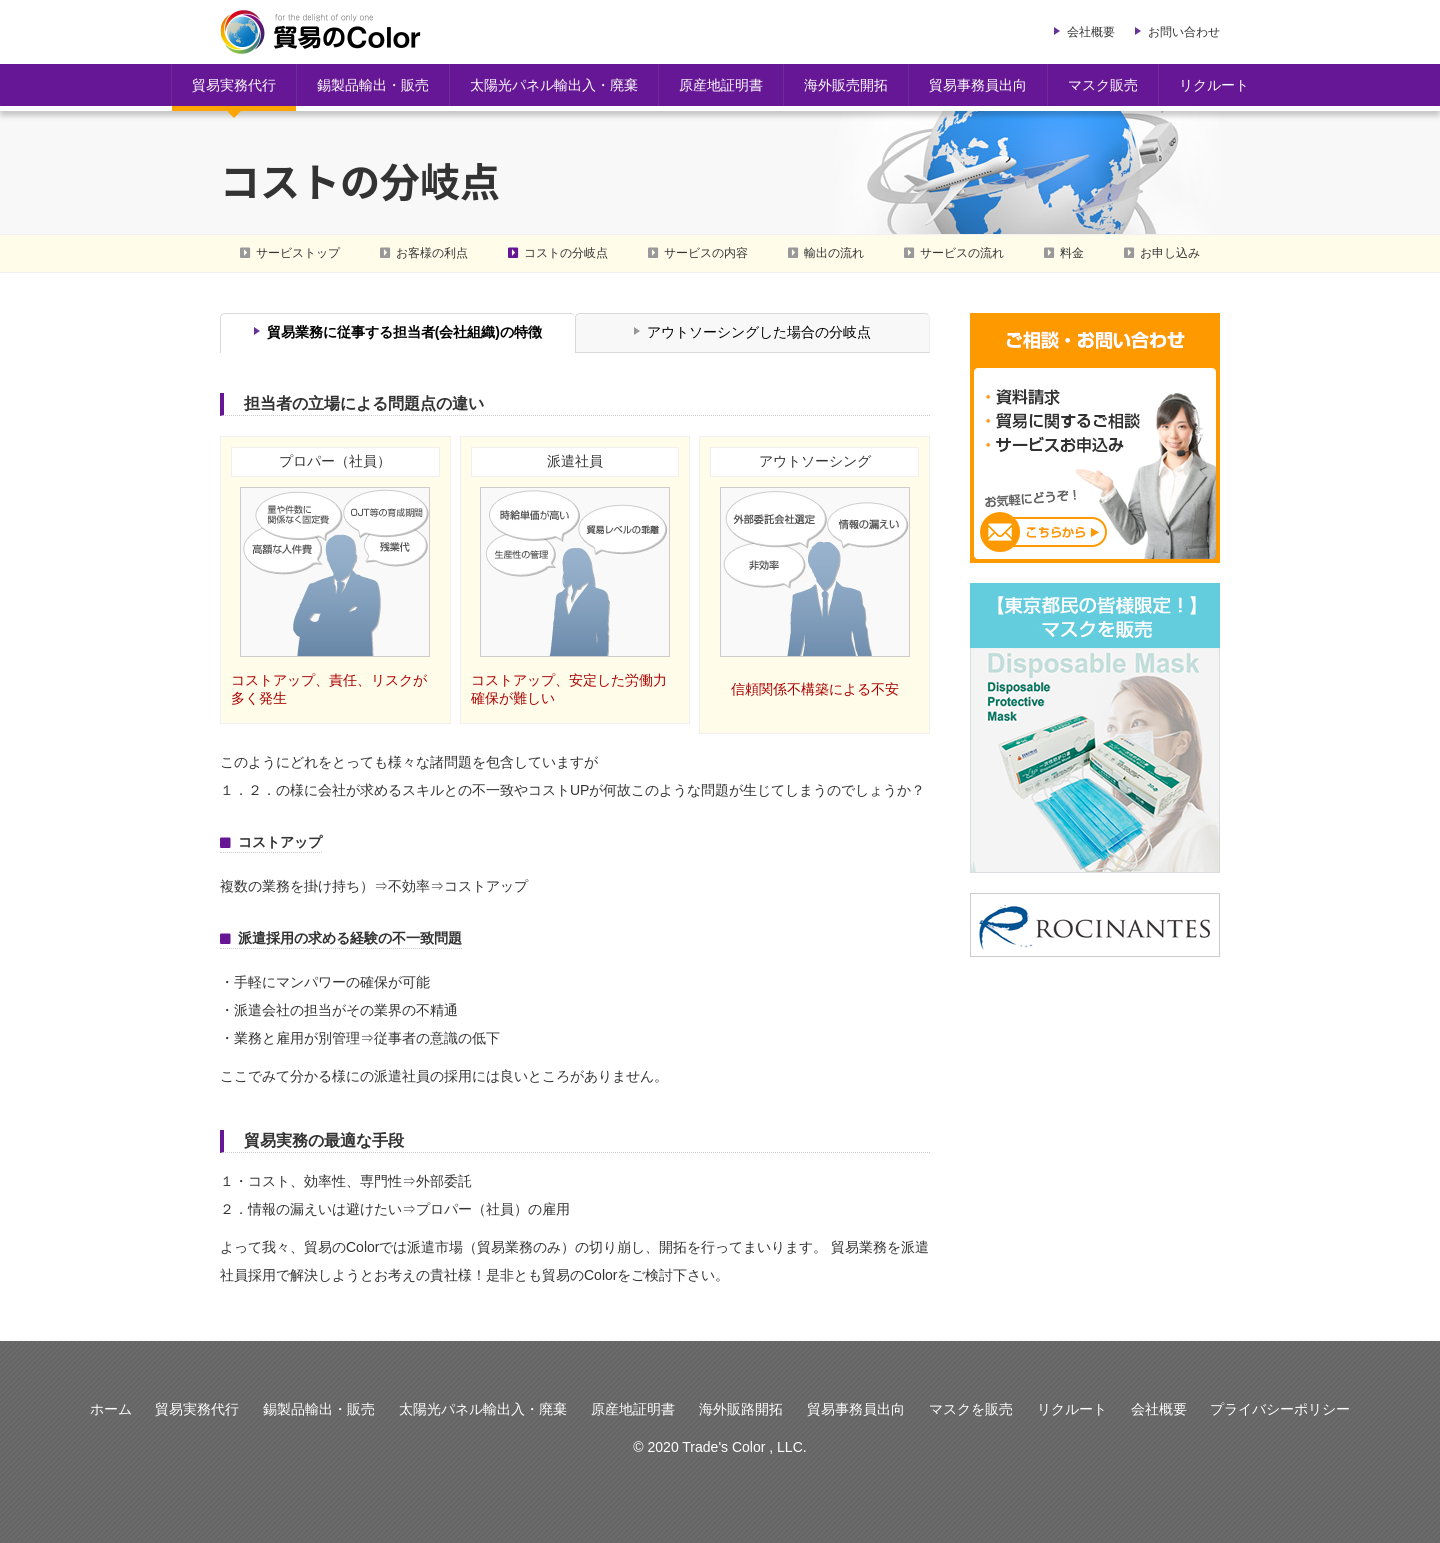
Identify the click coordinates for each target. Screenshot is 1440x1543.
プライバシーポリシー (1280, 1409)
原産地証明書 (721, 85)
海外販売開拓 (846, 85)
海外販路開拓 (741, 1409)
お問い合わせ (1184, 32)
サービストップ (298, 253)
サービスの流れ (962, 253)
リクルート (1214, 85)
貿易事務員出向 (978, 85)
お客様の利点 (432, 253)
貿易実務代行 (234, 85)
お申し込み (1170, 253)
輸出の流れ (834, 253)
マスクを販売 (971, 1409)
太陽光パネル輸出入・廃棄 (554, 85)
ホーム (111, 1409)
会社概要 (1091, 32)
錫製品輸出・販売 (373, 85)
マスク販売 (1103, 85)
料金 (1072, 253)
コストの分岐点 (566, 253)
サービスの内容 (706, 253)
